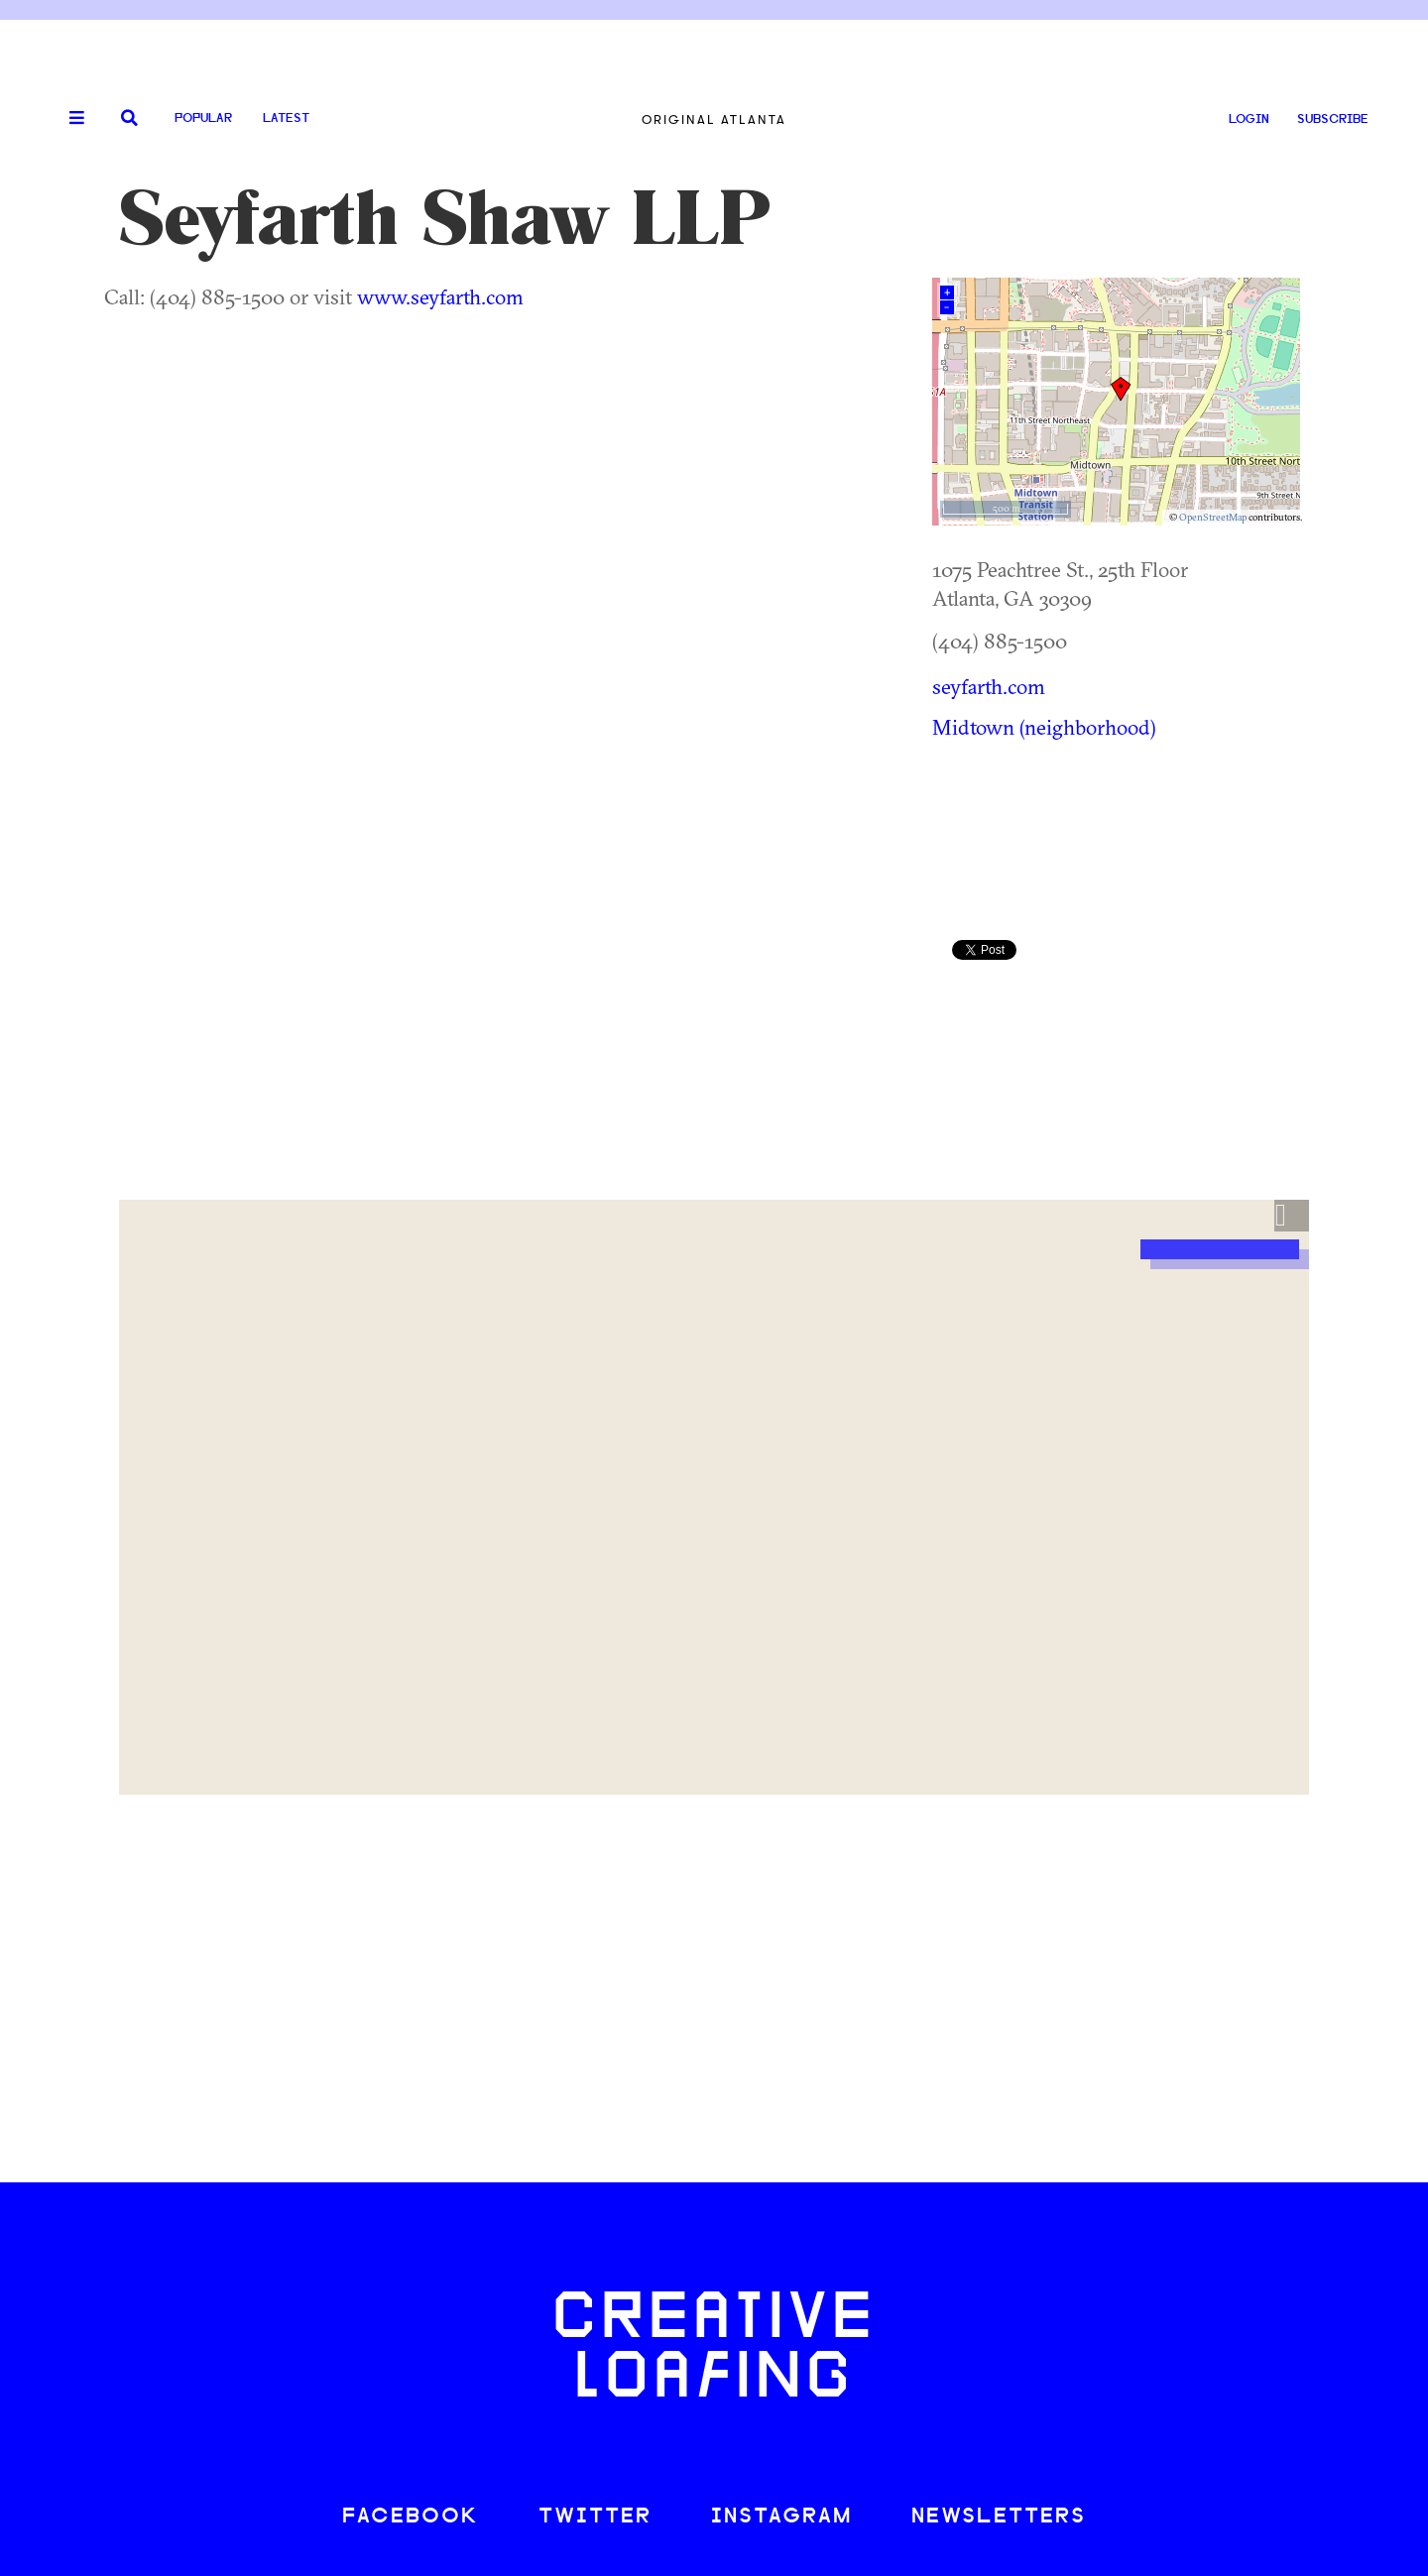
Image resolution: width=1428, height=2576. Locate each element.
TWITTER (595, 2517)
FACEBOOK (410, 2517)
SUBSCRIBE (1332, 119)
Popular (203, 118)
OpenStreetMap (1213, 517)
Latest (286, 118)
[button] (1291, 1215)
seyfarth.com (988, 686)
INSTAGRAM (781, 2517)
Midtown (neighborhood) (1044, 727)
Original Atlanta (714, 119)
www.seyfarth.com (440, 296)
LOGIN (1249, 119)
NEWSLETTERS (998, 2517)
